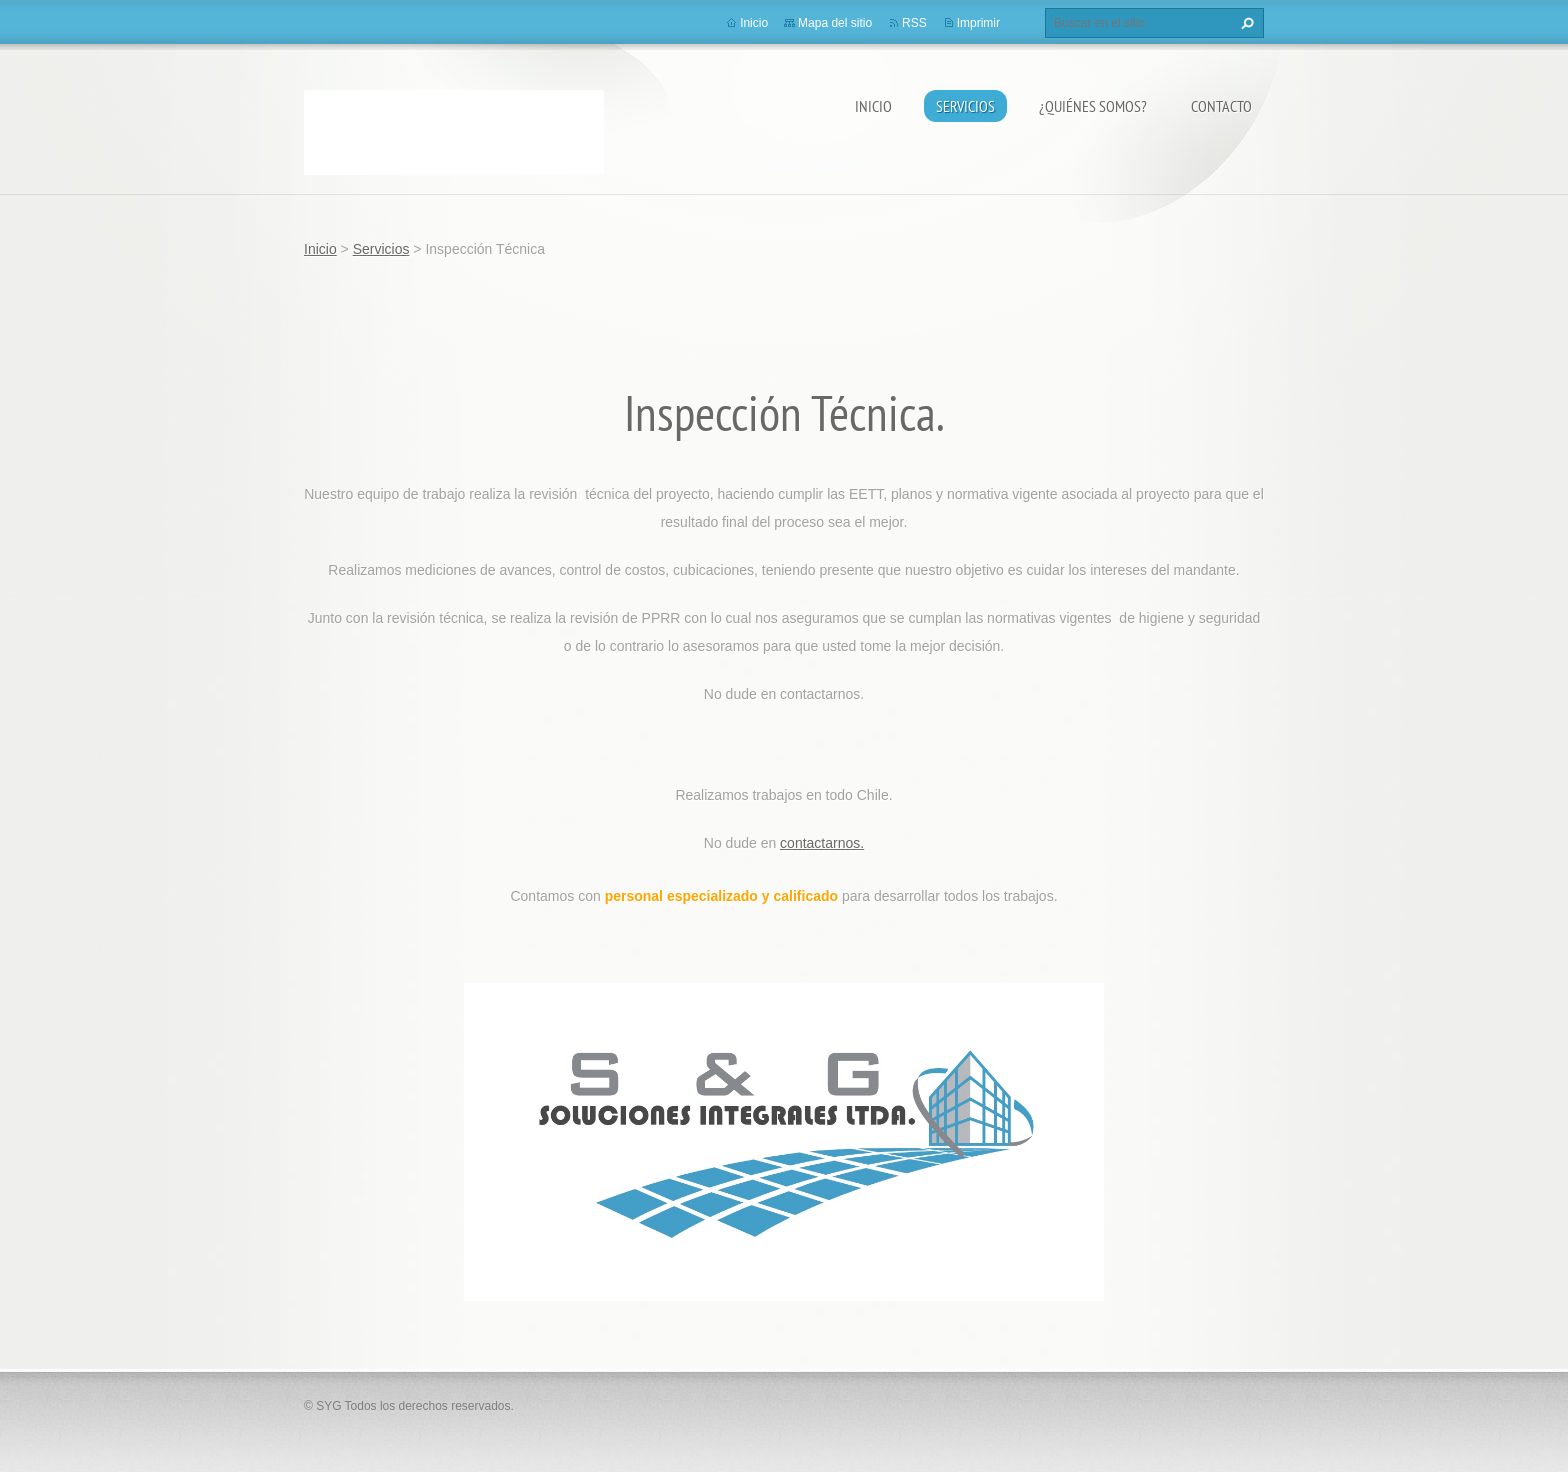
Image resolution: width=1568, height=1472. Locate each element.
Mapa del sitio (835, 23)
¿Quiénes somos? (1093, 106)
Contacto (1221, 106)
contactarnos (820, 843)
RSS (914, 23)
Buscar (1245, 23)
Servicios (965, 106)
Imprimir (978, 23)
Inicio (873, 106)
